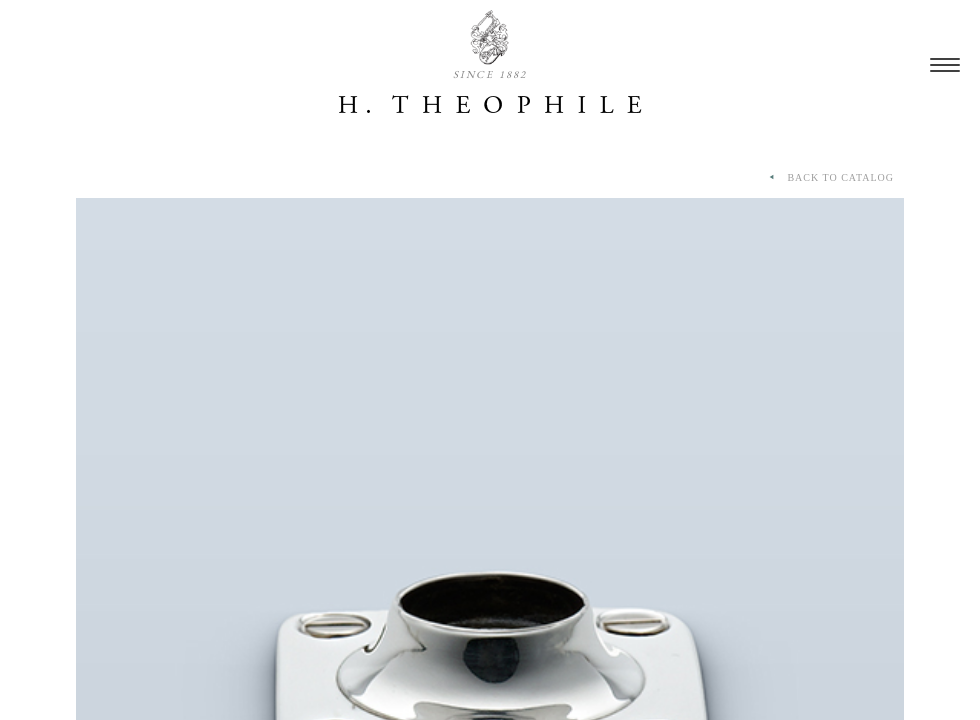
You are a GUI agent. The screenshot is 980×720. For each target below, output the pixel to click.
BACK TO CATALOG (830, 178)
